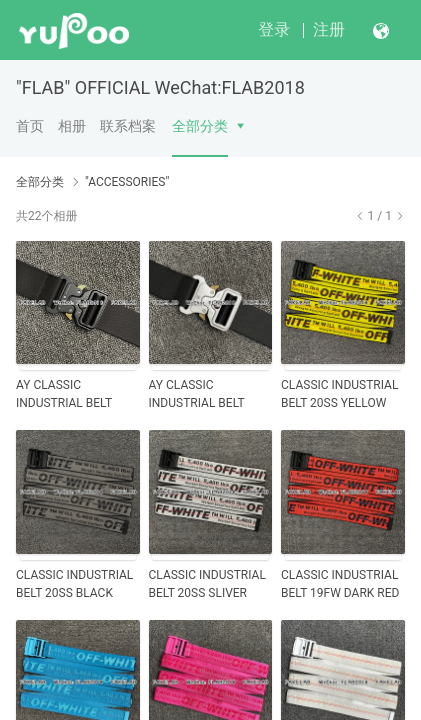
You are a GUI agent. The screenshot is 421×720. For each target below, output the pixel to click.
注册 (329, 29)
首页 (30, 126)
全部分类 (200, 126)
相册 (72, 126)
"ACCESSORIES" (127, 182)
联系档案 (128, 126)
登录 (274, 29)
